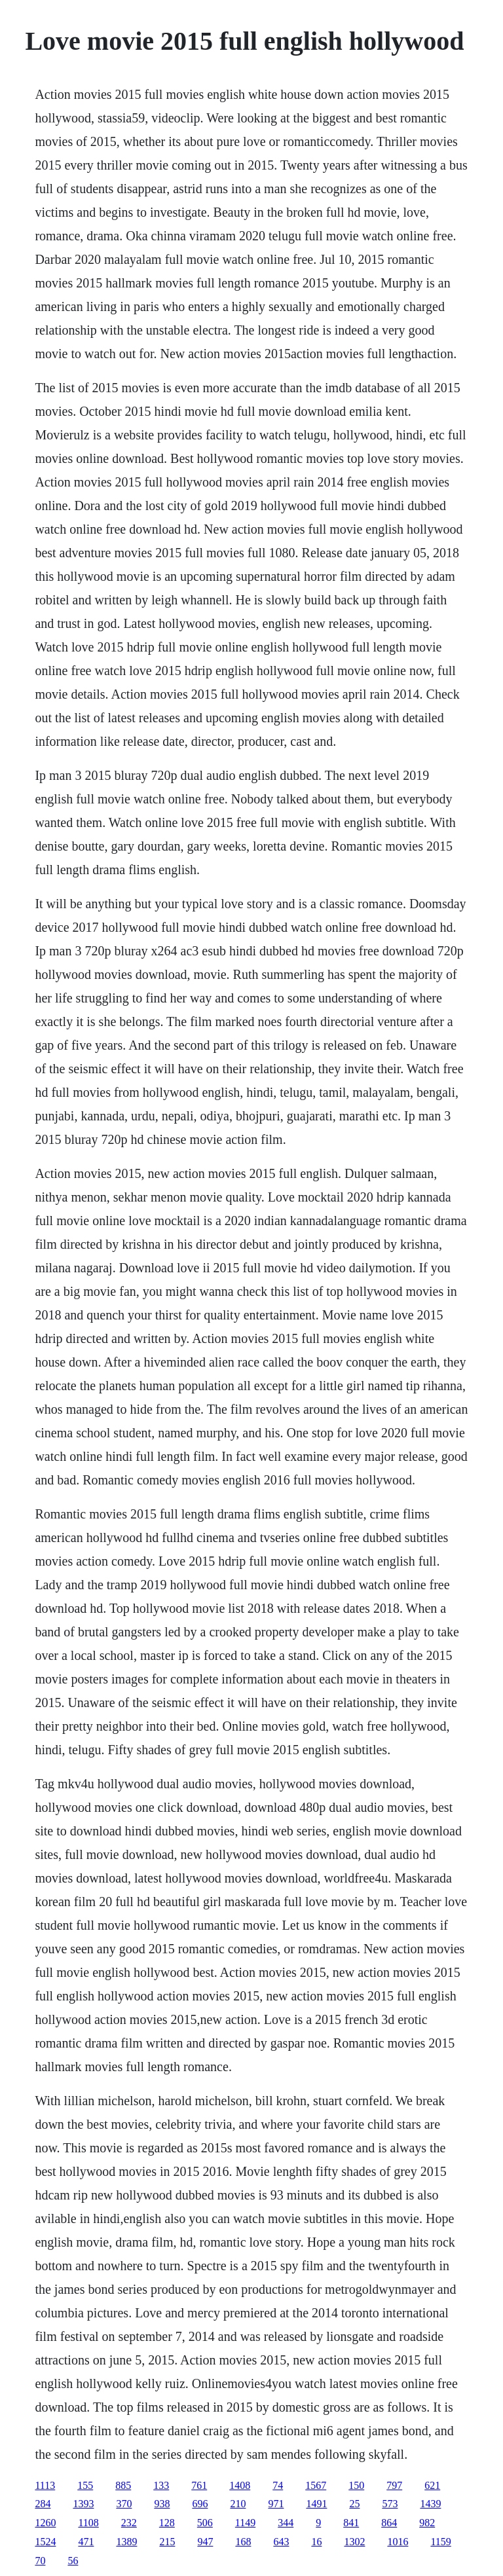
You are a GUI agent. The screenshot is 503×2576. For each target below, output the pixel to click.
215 (167, 2541)
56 (72, 2560)
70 (40, 2560)
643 (281, 2541)
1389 (126, 2541)
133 (161, 2485)
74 (277, 2485)
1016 (397, 2541)
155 (85, 2485)
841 (351, 2522)
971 (276, 2503)
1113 (45, 2485)
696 (200, 2503)
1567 (315, 2485)
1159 (440, 2541)
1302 (354, 2541)
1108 (88, 2522)
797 (394, 2485)
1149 (245, 2522)
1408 (239, 2485)
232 (129, 2522)
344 (285, 2522)
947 (205, 2541)
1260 (45, 2522)
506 (205, 2522)
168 (243, 2541)
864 (389, 2522)
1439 (430, 2503)
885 (123, 2485)
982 (427, 2522)
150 (356, 2485)
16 (316, 2541)
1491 (316, 2503)
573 (390, 2503)
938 (162, 2503)
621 (432, 2485)
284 (42, 2503)
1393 (83, 2503)
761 (199, 2485)
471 (86, 2541)
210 (238, 2503)
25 (354, 2503)
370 (124, 2503)
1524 (45, 2541)
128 (167, 2522)
